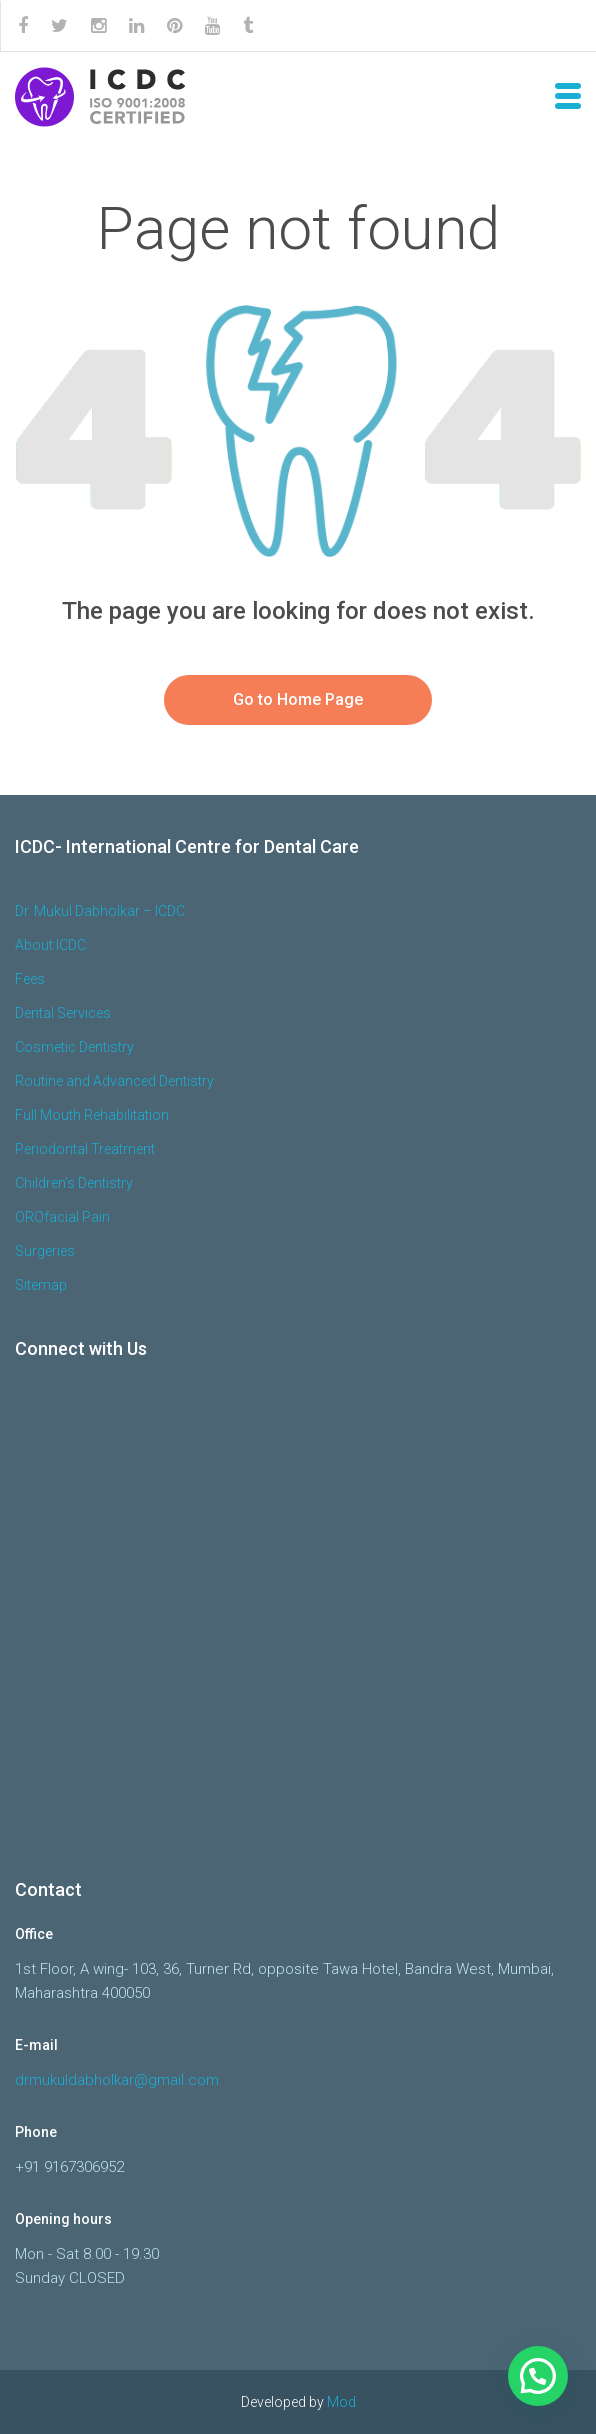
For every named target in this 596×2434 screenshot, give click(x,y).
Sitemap (41, 1285)
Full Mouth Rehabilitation (92, 1115)
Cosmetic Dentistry (74, 1047)
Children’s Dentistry (74, 1183)
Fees (30, 979)
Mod (341, 2402)
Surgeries (45, 1251)
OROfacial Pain (62, 1217)
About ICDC (50, 945)
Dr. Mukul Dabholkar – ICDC (100, 911)
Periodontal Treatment (85, 1149)
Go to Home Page (298, 699)
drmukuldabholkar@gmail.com (117, 2080)
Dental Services (63, 1013)
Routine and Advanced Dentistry (114, 1081)
